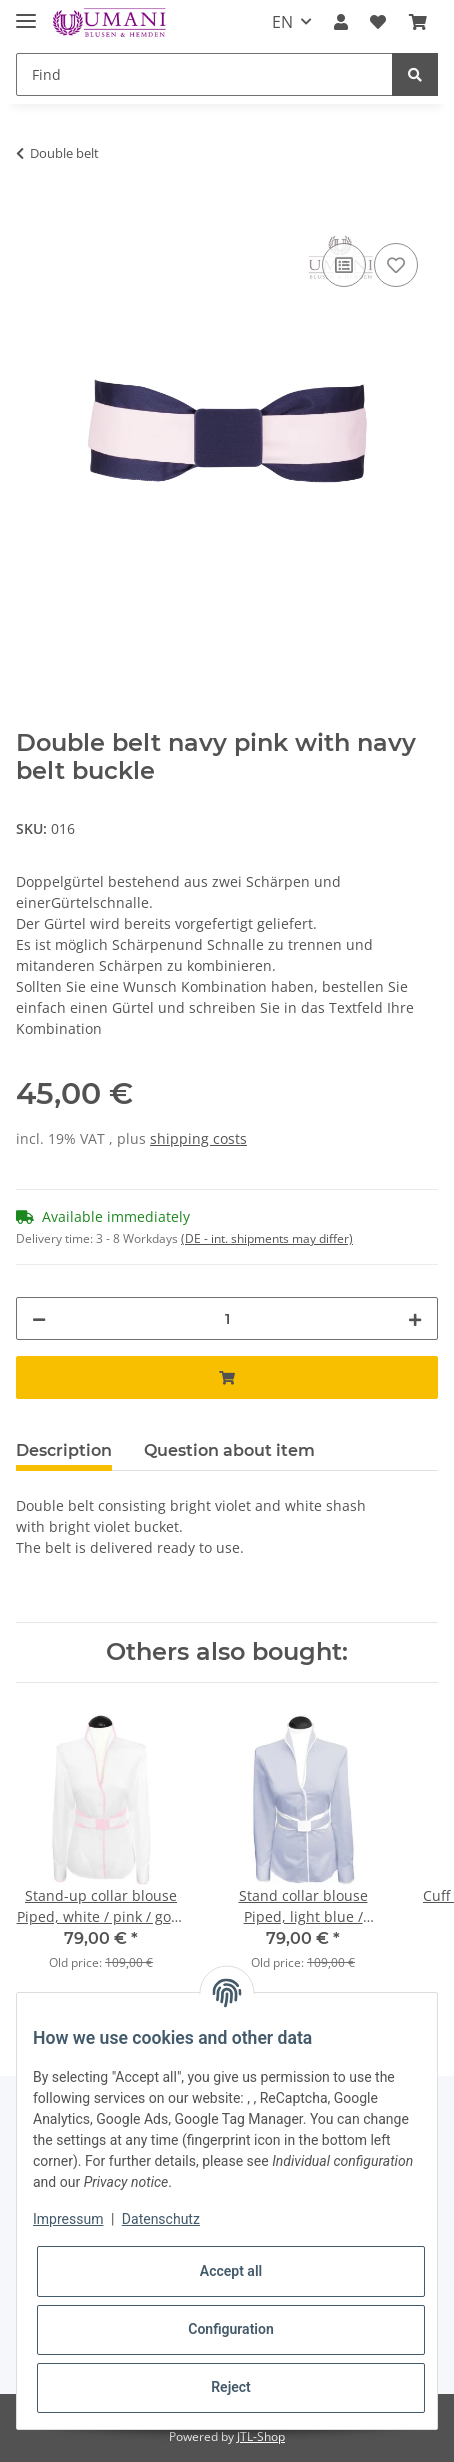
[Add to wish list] (396, 265)
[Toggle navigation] (26, 12)
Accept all (231, 2271)
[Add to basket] (32, 216)
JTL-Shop (261, 2436)
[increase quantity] (415, 1318)
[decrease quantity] (39, 1318)
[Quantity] (227, 1318)
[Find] (204, 74)
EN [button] (282, 22)
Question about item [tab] (229, 1450)
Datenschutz (161, 2219)
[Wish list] (378, 22)
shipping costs (198, 1138)
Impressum (68, 2219)
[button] (341, 22)
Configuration (230, 2329)
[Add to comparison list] (344, 265)
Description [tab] (64, 1450)
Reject (231, 2387)
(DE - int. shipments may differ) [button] (267, 1238)
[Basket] (418, 22)
